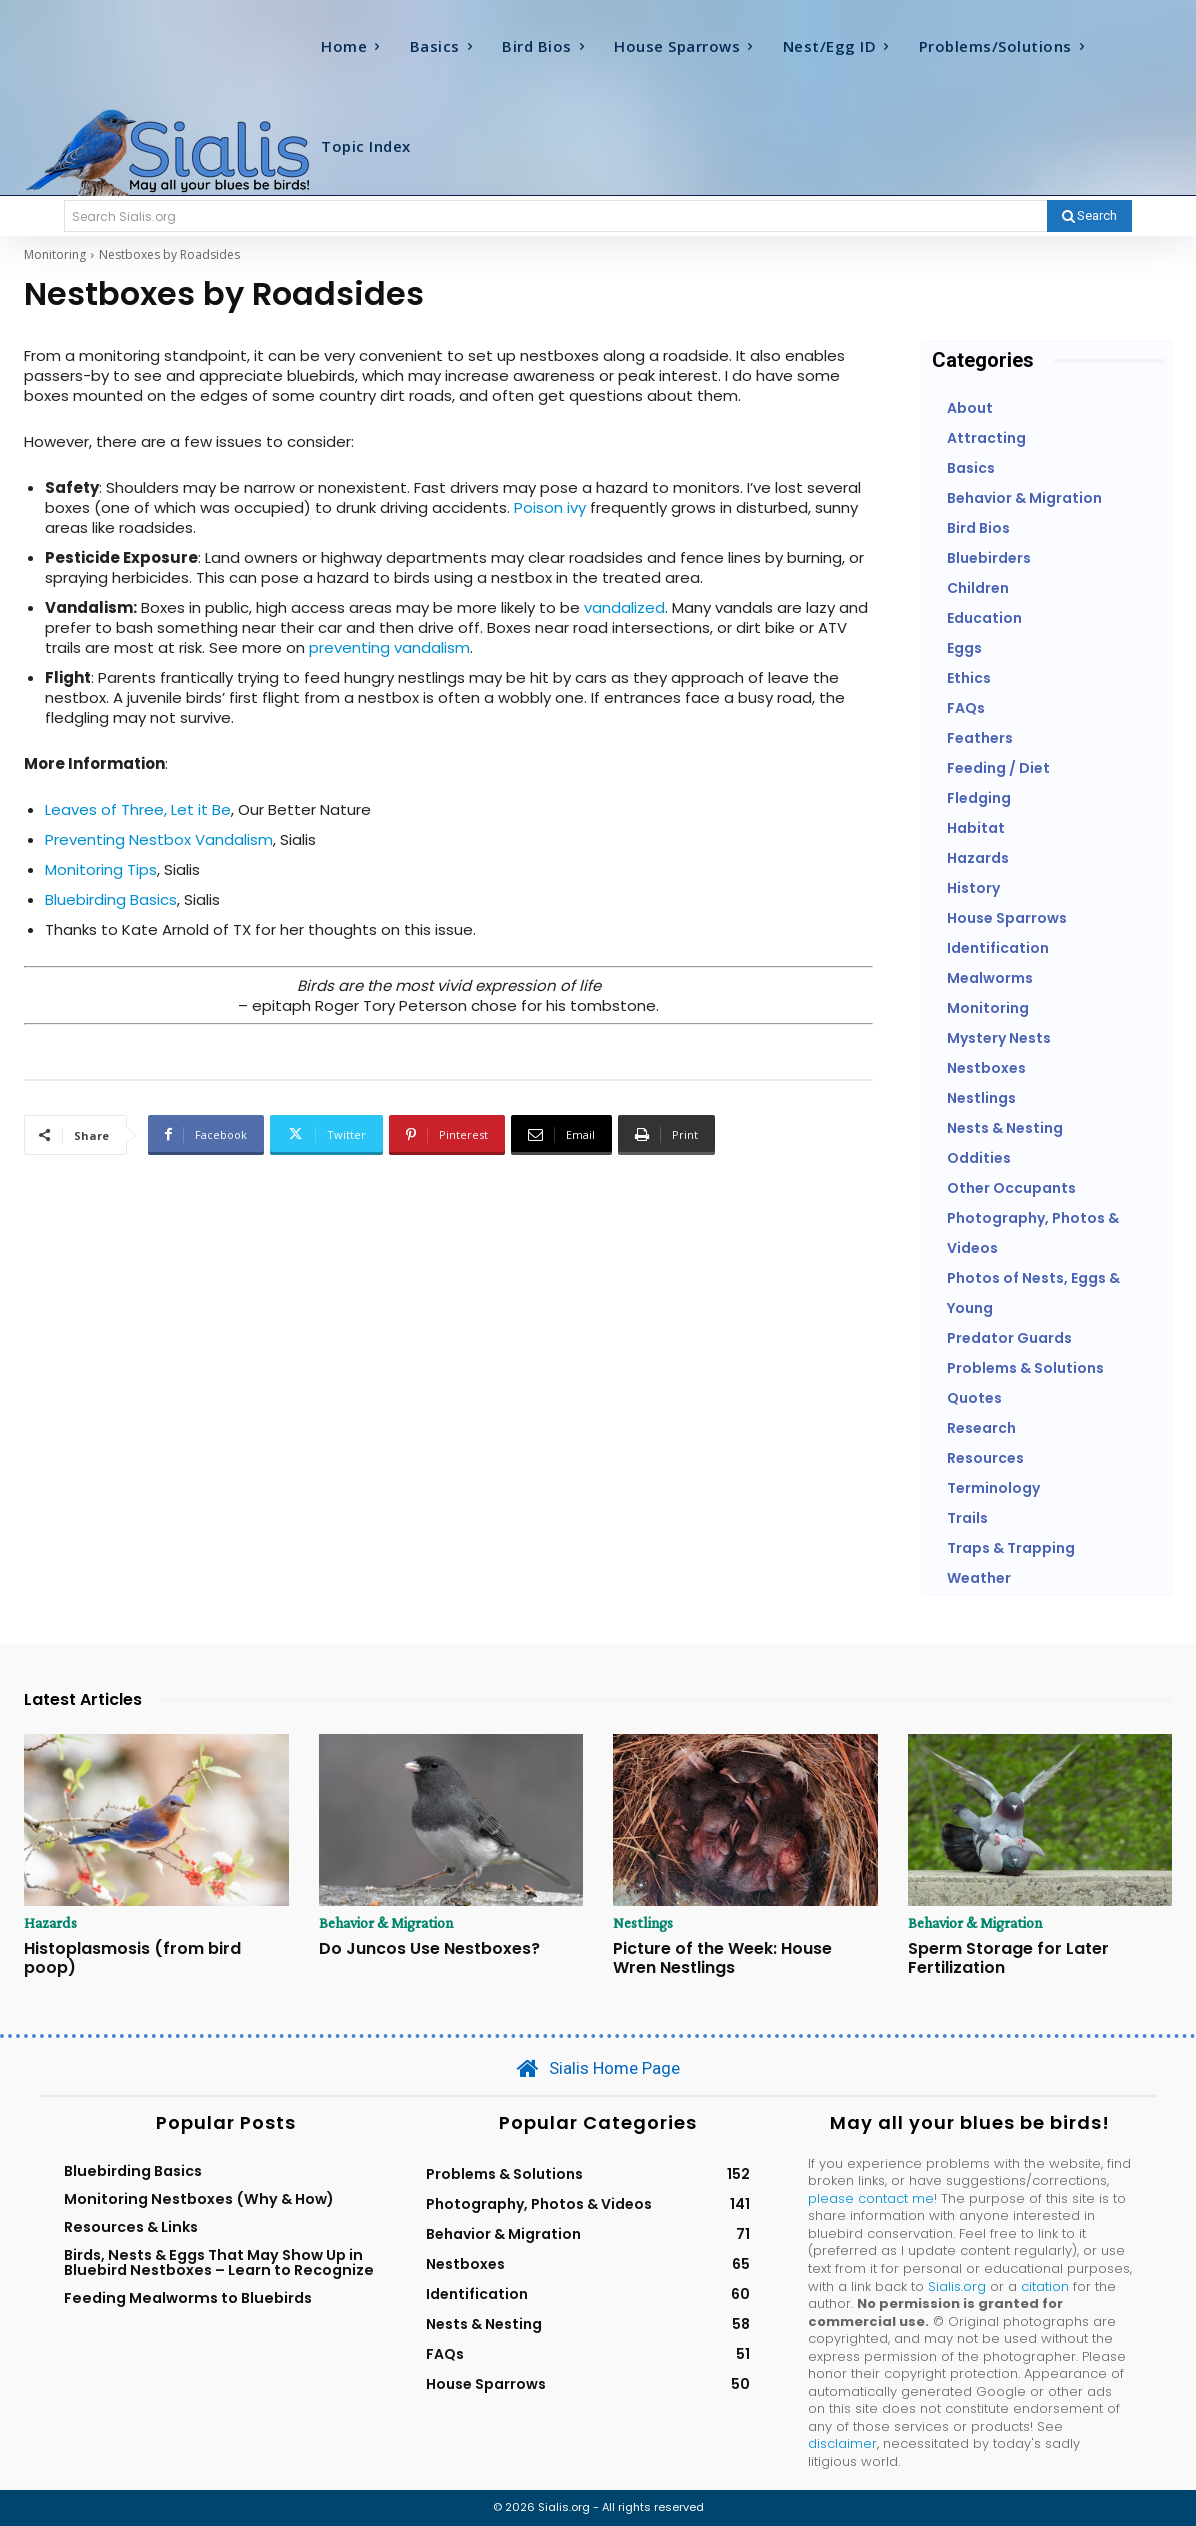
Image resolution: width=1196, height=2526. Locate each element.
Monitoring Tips (101, 869)
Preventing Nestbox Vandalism (159, 839)
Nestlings (644, 1923)
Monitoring (55, 254)
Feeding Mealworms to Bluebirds (188, 2298)
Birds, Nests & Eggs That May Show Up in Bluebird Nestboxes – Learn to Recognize (219, 2263)
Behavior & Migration (388, 1923)
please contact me (871, 2198)
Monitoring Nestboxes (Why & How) (199, 2199)
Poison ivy (552, 507)
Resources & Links (131, 2227)
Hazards (51, 1923)
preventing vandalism (389, 647)
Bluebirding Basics (111, 899)
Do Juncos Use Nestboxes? (429, 1948)
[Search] (1089, 216)
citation (1045, 2286)
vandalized (624, 607)
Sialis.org (957, 2286)
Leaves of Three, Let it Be (138, 809)
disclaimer (842, 2443)
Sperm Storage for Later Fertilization (1008, 1958)
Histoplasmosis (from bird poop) (132, 1958)
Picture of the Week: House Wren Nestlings (722, 1958)
